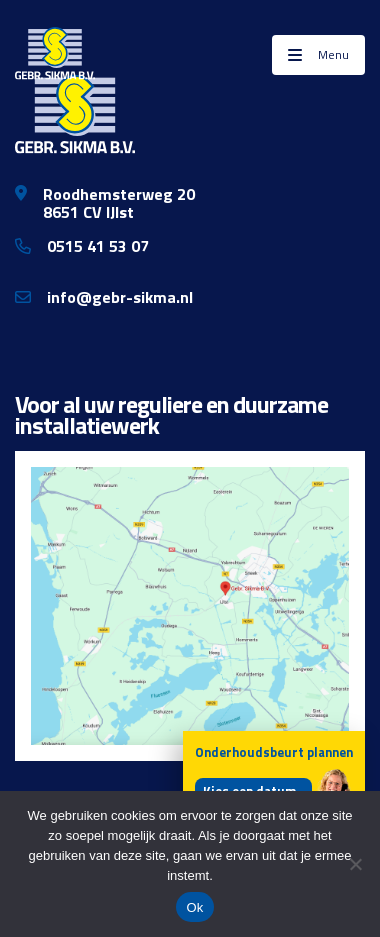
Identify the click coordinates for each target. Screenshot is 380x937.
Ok (194, 907)
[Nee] (355, 864)
